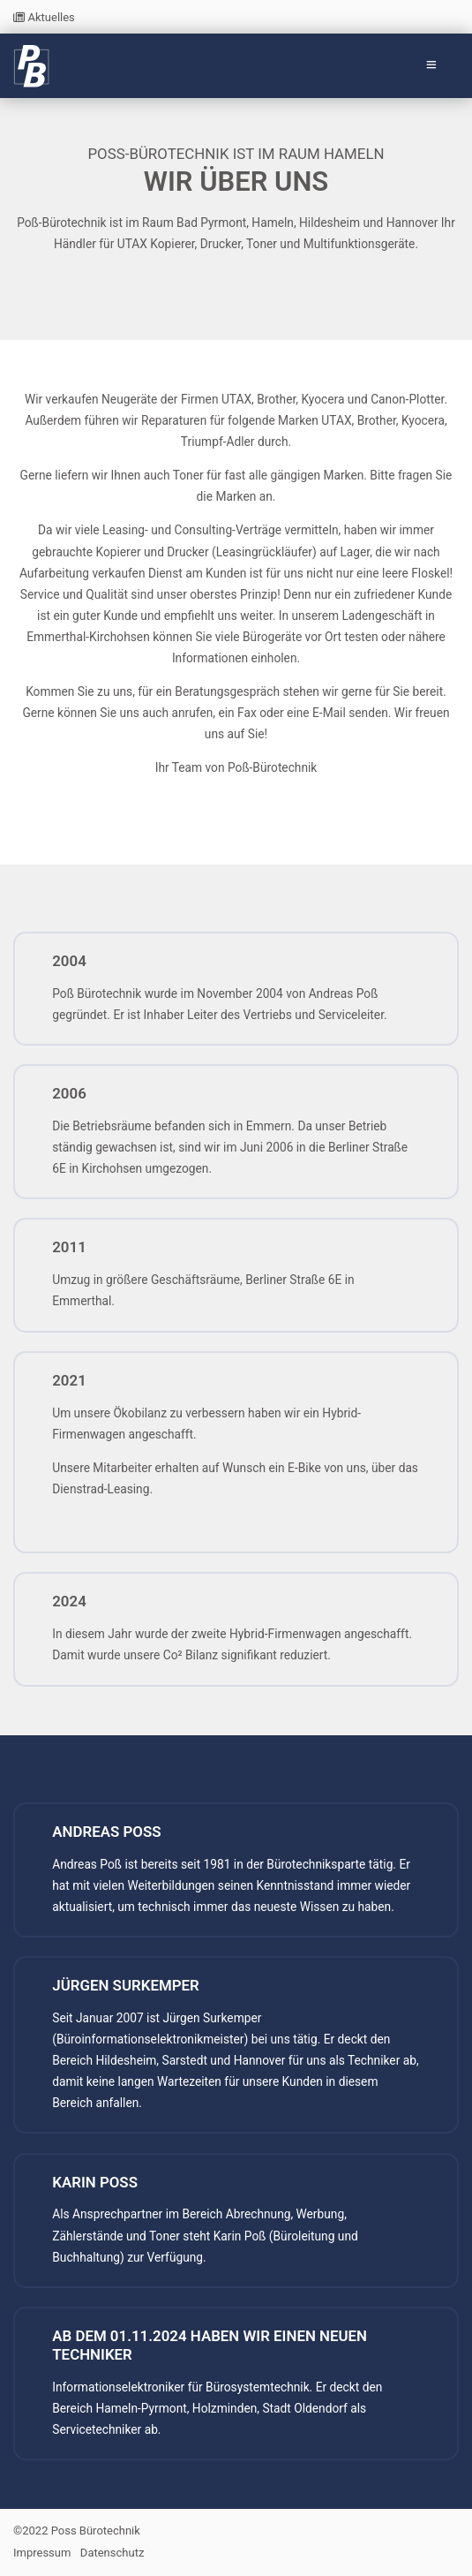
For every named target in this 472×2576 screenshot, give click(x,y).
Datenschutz (112, 2552)
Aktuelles (44, 17)
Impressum (42, 2552)
